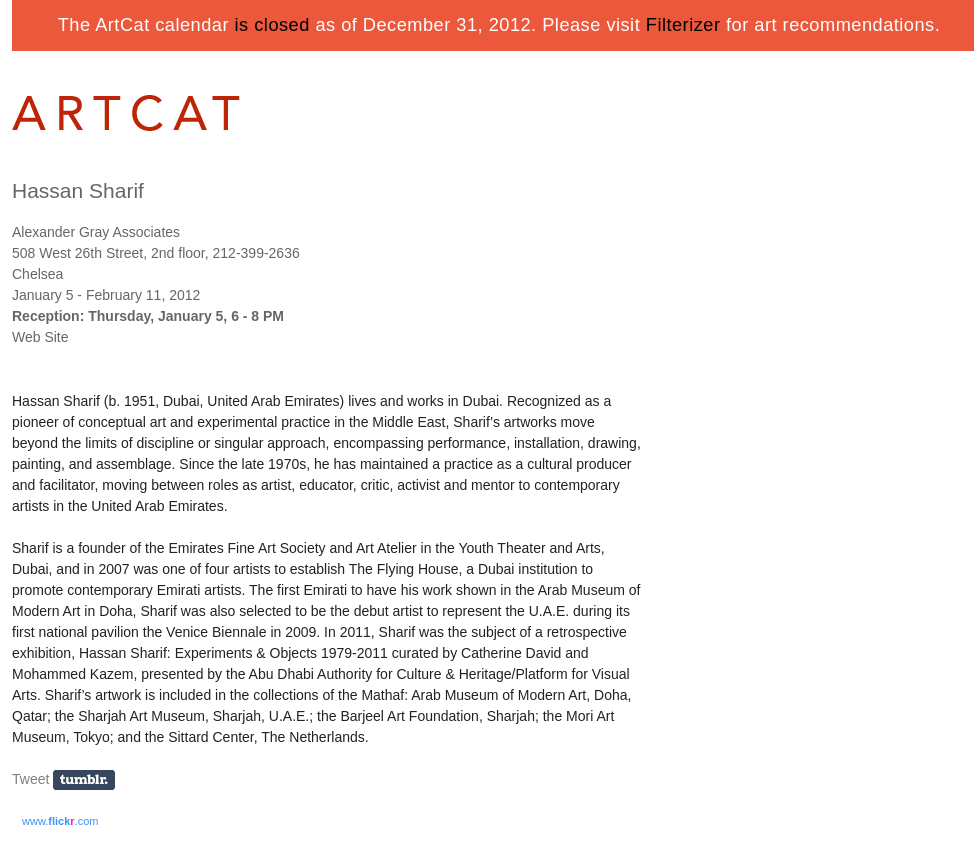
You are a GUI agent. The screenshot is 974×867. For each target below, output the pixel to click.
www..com (60, 821)
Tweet (30, 779)
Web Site (40, 337)
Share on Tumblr (90, 780)
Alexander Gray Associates (96, 232)
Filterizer (683, 25)
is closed (272, 25)
